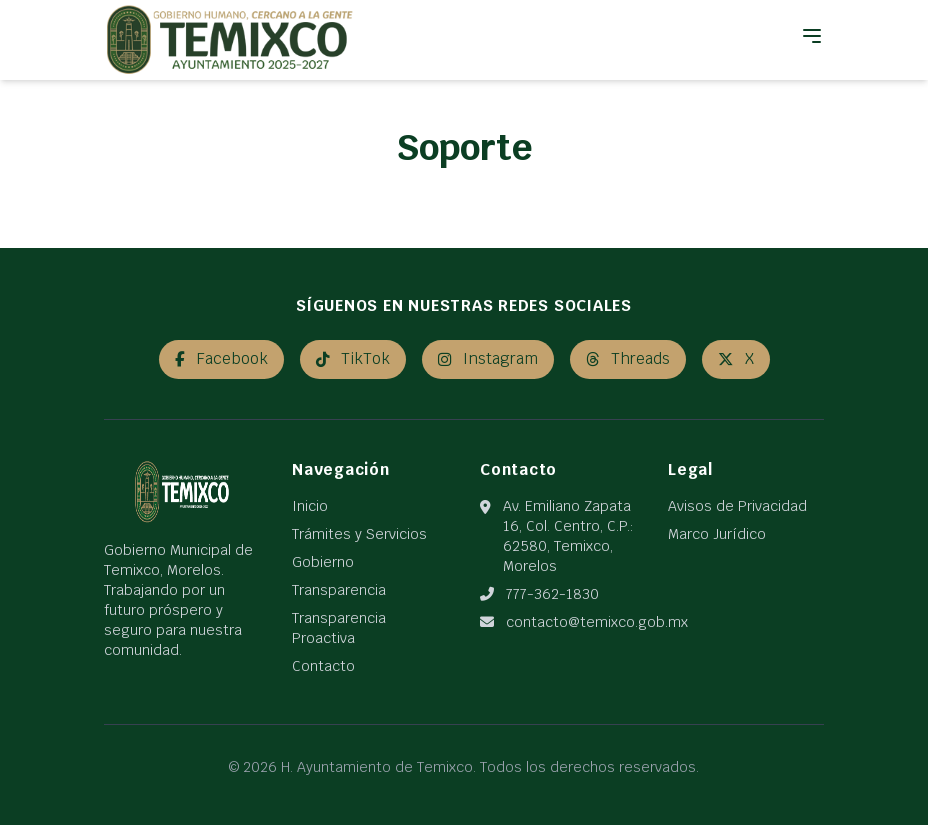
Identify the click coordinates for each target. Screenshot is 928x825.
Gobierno (323, 562)
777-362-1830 (552, 594)
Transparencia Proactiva (339, 628)
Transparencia (339, 590)
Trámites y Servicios (359, 534)
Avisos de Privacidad (737, 506)
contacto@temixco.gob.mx (597, 622)
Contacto (323, 666)
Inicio (310, 506)
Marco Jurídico (717, 534)
